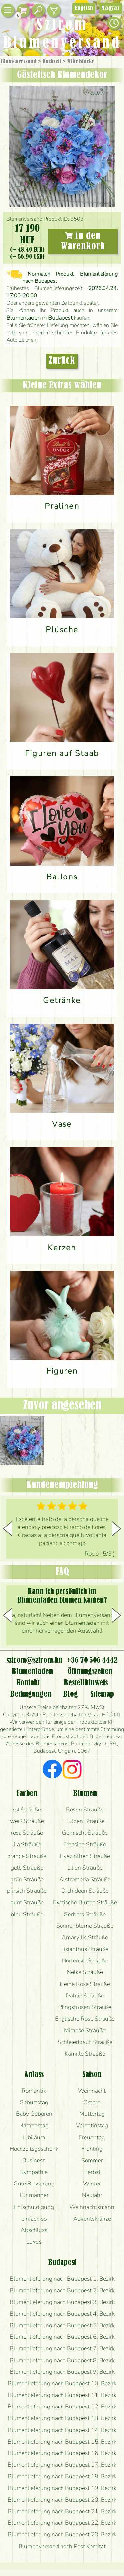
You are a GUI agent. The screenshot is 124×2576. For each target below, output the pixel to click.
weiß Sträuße (27, 1821)
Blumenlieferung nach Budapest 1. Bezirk (62, 2279)
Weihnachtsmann (91, 2207)
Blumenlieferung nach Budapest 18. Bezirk (62, 2476)
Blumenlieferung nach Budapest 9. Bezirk (62, 2372)
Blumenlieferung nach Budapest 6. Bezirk (62, 2337)
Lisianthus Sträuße (84, 1949)
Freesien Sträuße (84, 1844)
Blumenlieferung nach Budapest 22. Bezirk (62, 2523)
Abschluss (34, 2230)
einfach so (34, 2218)
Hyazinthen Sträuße (85, 1856)
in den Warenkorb (83, 241)
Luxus (34, 2242)
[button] (116, 1528)
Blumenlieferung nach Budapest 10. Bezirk (62, 2383)
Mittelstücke (80, 61)
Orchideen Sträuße (85, 1891)
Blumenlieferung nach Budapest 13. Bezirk (62, 2418)
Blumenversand (18, 61)
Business (33, 2160)
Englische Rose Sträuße (85, 2019)
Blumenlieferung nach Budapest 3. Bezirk (62, 2302)
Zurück (62, 360)
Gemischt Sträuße (85, 1833)
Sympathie (34, 2172)
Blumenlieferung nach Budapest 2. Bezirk (62, 2290)
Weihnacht (92, 2091)
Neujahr (92, 2195)
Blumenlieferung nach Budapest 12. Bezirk (62, 2406)
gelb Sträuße (27, 1868)
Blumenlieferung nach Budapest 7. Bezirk (62, 2348)
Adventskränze (92, 2218)
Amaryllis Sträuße (85, 1937)
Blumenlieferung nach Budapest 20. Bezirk (62, 2500)
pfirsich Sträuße (27, 1891)
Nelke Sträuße (85, 1972)
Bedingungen (30, 1694)
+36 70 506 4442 (92, 1660)
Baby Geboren (34, 2114)
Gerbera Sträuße (85, 1914)
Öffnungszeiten (90, 1671)
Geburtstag (34, 2102)
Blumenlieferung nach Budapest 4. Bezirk (62, 2314)
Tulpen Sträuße (84, 1821)
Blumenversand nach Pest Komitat (62, 2546)
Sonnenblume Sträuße (84, 1926)
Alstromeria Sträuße (84, 1879)
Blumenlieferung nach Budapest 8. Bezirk (62, 2360)
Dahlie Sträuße (85, 1995)
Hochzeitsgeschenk (34, 2149)
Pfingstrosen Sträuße (84, 2007)
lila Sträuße (26, 1844)
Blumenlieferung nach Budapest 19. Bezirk (62, 2488)
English (84, 8)
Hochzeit (52, 61)
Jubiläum (34, 2137)
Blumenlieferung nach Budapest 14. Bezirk (62, 2430)
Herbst (92, 2172)
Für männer (34, 2195)
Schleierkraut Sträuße (85, 2042)
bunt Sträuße (27, 1902)
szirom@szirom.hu (34, 1660)
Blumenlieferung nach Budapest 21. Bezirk (62, 2511)
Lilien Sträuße (85, 1868)
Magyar (111, 8)
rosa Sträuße (27, 1833)
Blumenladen (32, 1671)
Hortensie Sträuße (85, 1960)
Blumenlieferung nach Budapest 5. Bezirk (62, 2325)
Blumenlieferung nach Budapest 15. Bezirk (62, 2441)
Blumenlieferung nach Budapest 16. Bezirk (62, 2453)
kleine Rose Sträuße (85, 1984)
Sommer (92, 2160)
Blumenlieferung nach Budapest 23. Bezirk (62, 2534)
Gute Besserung (34, 2183)
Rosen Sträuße (84, 1809)
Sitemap (102, 1694)
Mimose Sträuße (84, 2030)
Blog (70, 1694)
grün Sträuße (27, 1879)
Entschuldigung (34, 2207)
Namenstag (34, 2125)
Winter (92, 2183)
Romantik (34, 2091)
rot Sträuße (27, 1809)
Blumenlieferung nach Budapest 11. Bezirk (62, 2395)
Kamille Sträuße (85, 2054)
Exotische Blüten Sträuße (85, 1902)
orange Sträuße (26, 1856)
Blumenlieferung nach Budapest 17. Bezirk (62, 2465)
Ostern (92, 2102)
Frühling (92, 2149)
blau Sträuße (27, 1914)
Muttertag (92, 2114)
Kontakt (28, 1683)
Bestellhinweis (86, 1683)
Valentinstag (92, 2125)
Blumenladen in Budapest (39, 318)
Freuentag (92, 2137)
